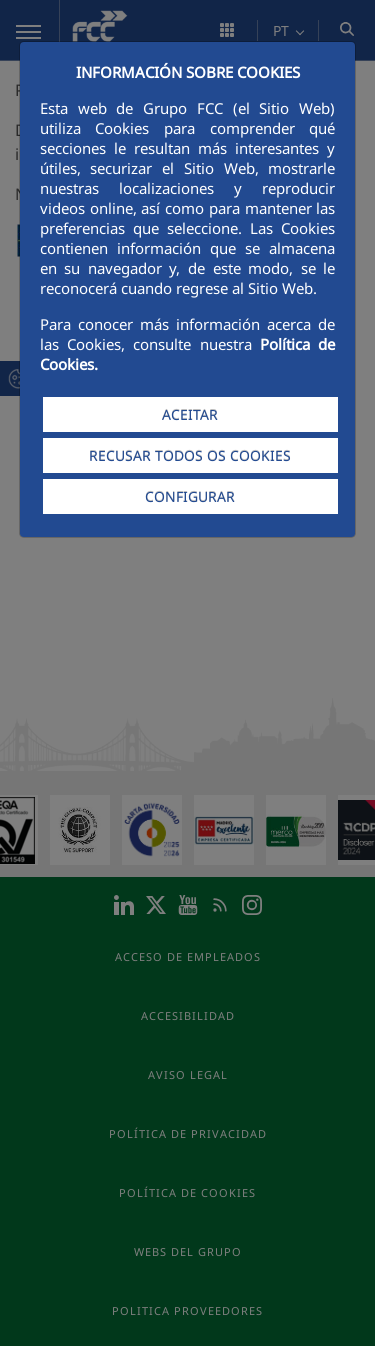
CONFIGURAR (190, 496)
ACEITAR (190, 414)
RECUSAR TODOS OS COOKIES (190, 455)
